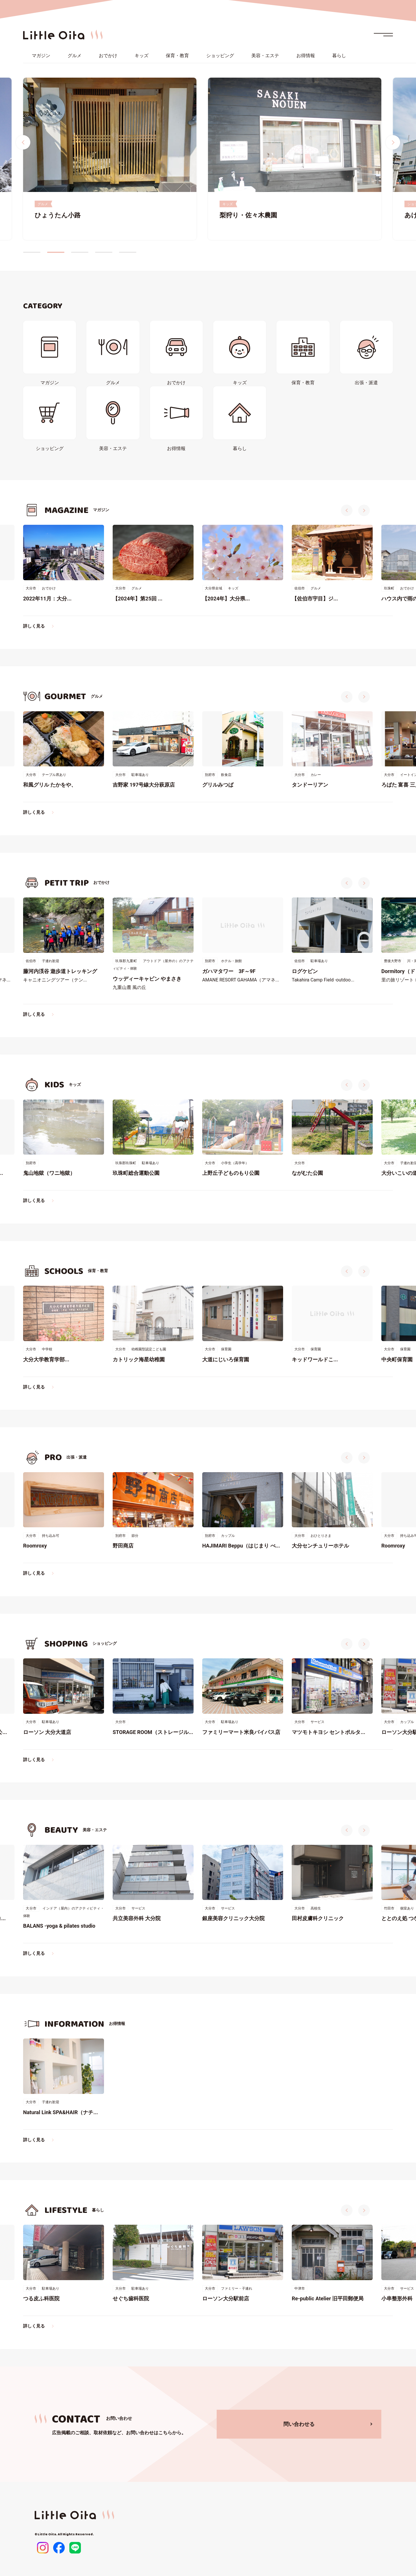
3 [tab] (79, 252)
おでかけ (108, 55)
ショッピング (220, 55)
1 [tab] (31, 252)
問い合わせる (299, 2424)
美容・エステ (265, 55)
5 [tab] (127, 252)
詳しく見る (34, 626)
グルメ (74, 55)
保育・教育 (177, 55)
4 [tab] (103, 252)
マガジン (41, 55)
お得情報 (305, 55)
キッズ (141, 55)
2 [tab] (55, 252)
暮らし (339, 55)
